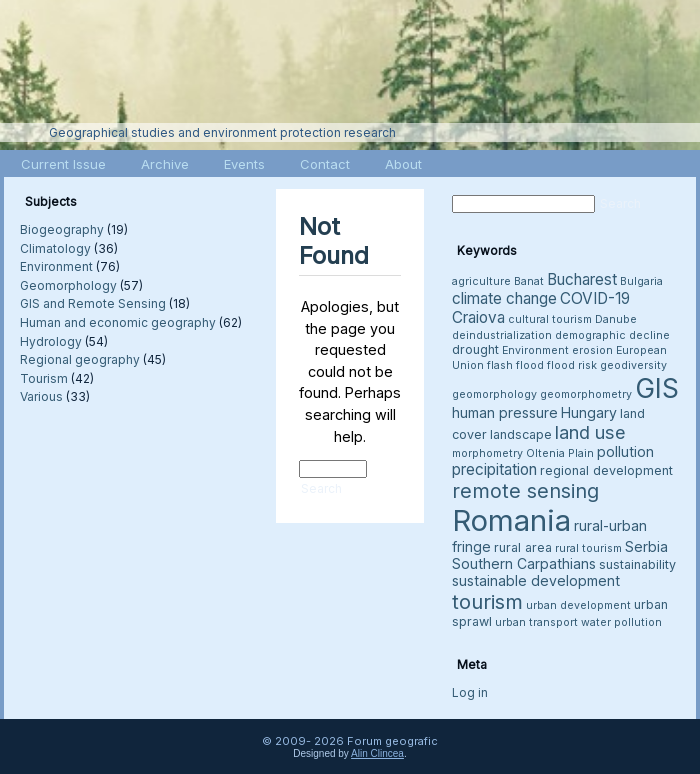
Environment (56, 266)
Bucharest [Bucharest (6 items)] (582, 279)
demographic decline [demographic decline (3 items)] (612, 335)
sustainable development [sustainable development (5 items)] (536, 580)
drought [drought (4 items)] (475, 349)
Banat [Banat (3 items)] (529, 281)
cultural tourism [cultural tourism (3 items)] (550, 319)
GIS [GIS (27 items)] (657, 388)
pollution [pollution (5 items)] (625, 451)
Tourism (44, 378)
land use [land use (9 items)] (590, 432)
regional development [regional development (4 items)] (606, 470)
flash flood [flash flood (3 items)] (515, 365)
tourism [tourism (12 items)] (487, 601)
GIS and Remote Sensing (93, 303)
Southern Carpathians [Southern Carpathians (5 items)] (524, 563)
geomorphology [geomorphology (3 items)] (494, 394)
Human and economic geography (118, 322)
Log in (470, 692)
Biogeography (62, 229)
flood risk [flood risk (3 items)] (572, 365)
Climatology (55, 248)
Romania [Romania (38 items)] (511, 520)
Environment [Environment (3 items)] (535, 350)
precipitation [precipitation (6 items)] (494, 469)
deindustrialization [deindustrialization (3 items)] (502, 335)
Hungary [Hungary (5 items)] (589, 412)
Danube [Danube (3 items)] (616, 319)
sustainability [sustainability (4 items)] (637, 564)
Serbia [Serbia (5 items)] (646, 546)
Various (41, 396)
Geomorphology (68, 285)
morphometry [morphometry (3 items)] (487, 453)
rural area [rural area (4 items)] (523, 547)
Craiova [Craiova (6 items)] (478, 317)
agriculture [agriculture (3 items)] (481, 281)
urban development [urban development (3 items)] (578, 605)
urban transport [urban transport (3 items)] (536, 622)
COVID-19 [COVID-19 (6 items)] (595, 298)
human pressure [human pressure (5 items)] (505, 412)
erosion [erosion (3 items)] (592, 350)
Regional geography (80, 359)
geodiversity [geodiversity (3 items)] (633, 365)
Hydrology (51, 341)
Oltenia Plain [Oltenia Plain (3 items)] (560, 453)
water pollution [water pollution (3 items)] (621, 622)
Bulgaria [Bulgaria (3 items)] (641, 281)
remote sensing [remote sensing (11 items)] (525, 491)
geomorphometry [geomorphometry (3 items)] (586, 394)
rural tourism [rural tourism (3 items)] (588, 548)
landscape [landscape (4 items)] (521, 434)
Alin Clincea (377, 753)
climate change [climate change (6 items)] (504, 298)
